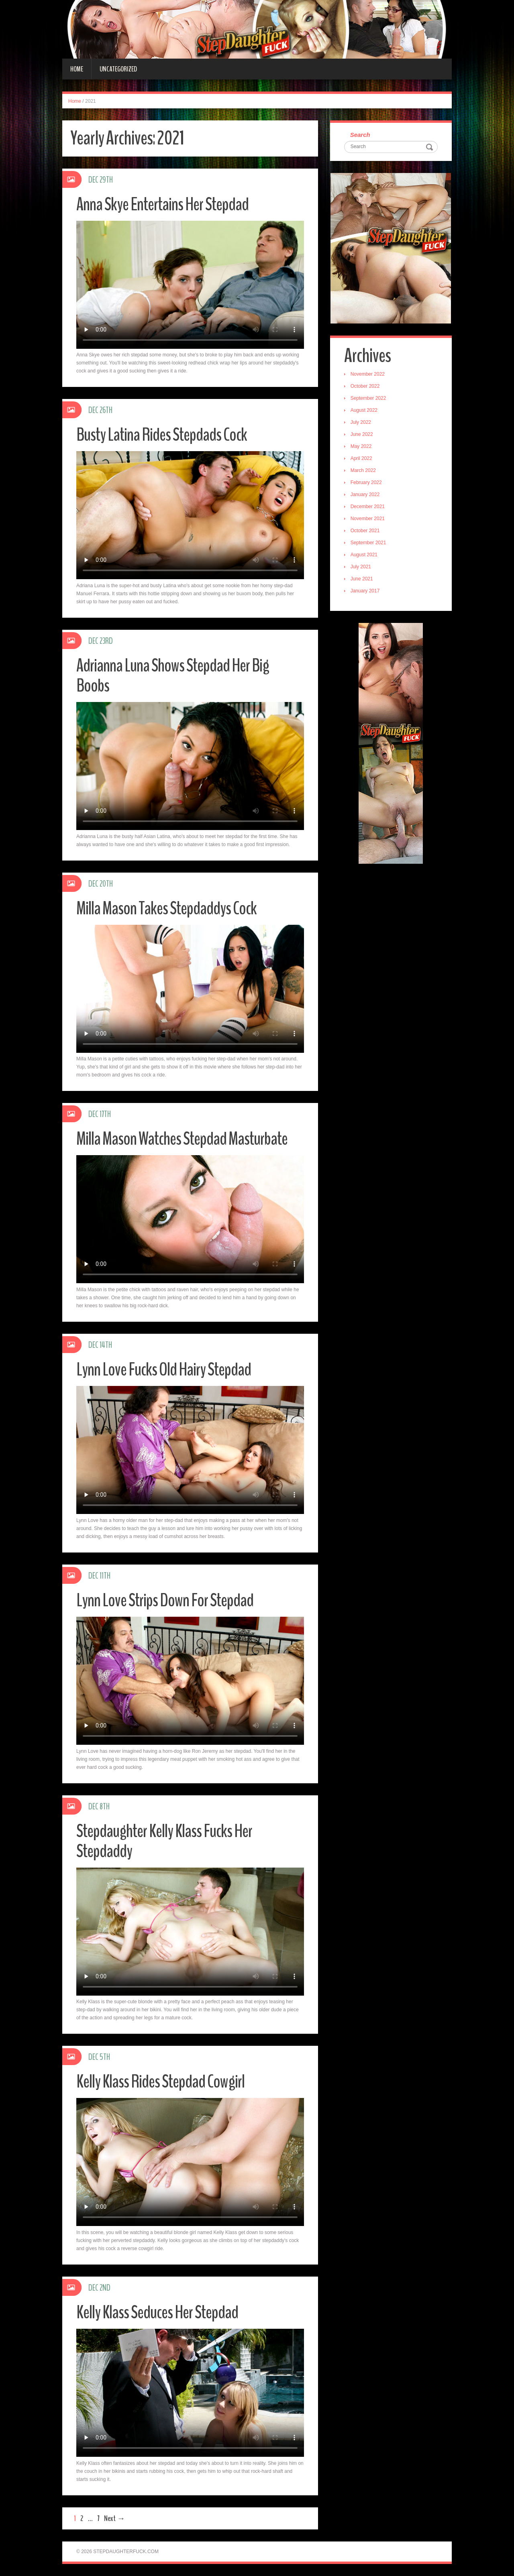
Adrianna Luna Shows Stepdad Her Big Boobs (172, 675)
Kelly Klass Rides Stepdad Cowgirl (160, 2081)
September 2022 (368, 398)
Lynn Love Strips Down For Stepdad (164, 1600)
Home (76, 69)
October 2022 (365, 386)
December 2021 (368, 506)
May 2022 (361, 446)
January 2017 (365, 591)
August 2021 (364, 555)
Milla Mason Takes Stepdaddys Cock (166, 908)
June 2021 (362, 579)
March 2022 (363, 470)
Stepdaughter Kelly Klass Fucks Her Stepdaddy (164, 1841)
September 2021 (368, 542)
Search (360, 134)
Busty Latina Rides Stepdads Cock (161, 435)
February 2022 (366, 482)
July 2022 (361, 422)
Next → (114, 2518)
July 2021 (361, 567)
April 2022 (361, 458)
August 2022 (364, 410)
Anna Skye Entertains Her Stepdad (162, 204)
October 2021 (365, 530)
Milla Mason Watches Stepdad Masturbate (182, 1139)
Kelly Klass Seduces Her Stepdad (157, 2312)
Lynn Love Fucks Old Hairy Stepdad (163, 1369)
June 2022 (362, 434)
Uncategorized (118, 69)
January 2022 (365, 494)
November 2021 (368, 518)
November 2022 (368, 374)
